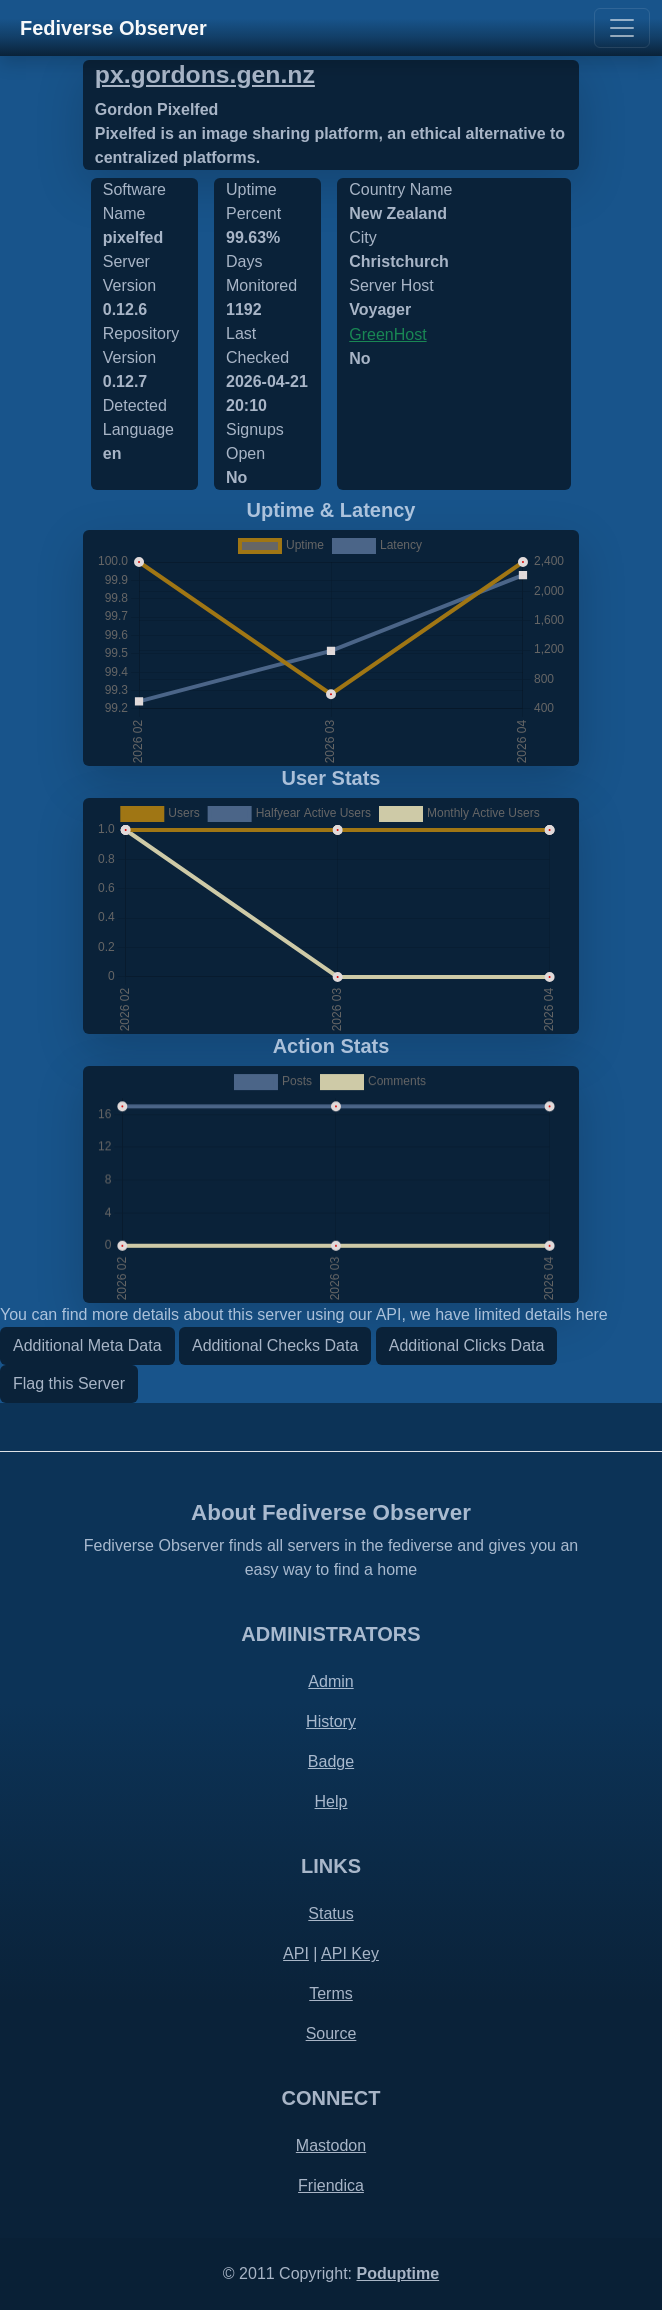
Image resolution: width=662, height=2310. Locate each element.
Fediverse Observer (113, 28)
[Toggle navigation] (622, 28)
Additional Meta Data (87, 1345)
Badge (331, 1761)
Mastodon (331, 2145)
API (296, 1953)
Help (331, 1801)
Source (331, 2033)
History (331, 1721)
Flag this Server (69, 1383)
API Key (350, 1953)
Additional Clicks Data (467, 1345)
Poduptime (397, 2273)
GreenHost (387, 334)
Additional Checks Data (275, 1345)
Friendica (331, 2185)
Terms (331, 1993)
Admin (330, 1681)
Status (330, 1913)
